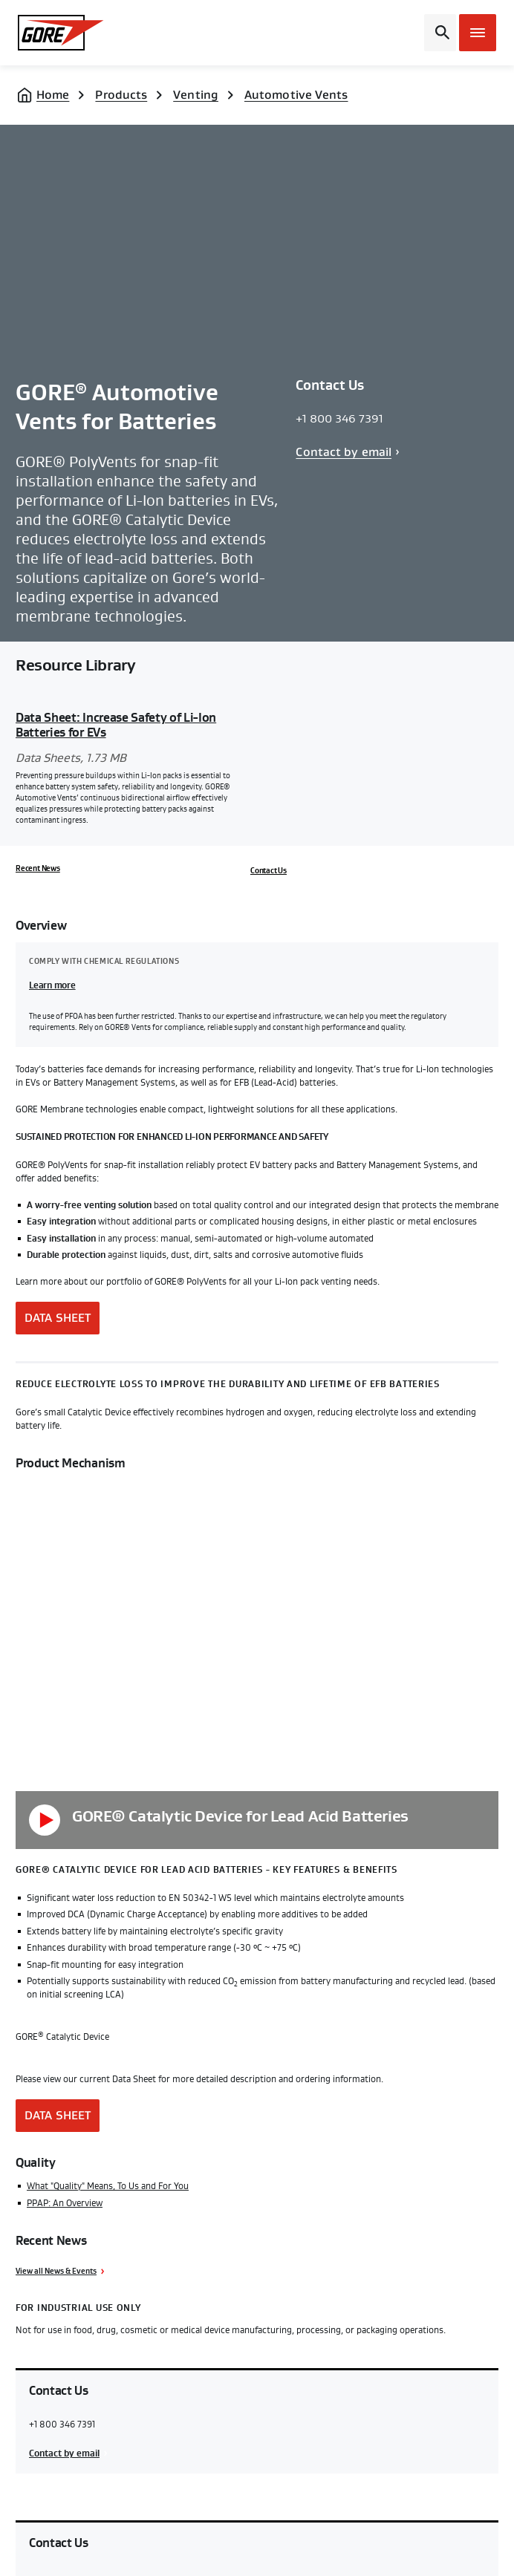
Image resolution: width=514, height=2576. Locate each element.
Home (52, 94)
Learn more (52, 985)
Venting (195, 94)
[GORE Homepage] (73, 32)
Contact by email (343, 452)
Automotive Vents (296, 94)
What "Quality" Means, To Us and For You (108, 2186)
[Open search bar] (440, 32)
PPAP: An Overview (65, 2203)
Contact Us (268, 871)
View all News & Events (56, 2271)
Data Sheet (58, 1317)
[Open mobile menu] (477, 32)
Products (121, 94)
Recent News (38, 869)
